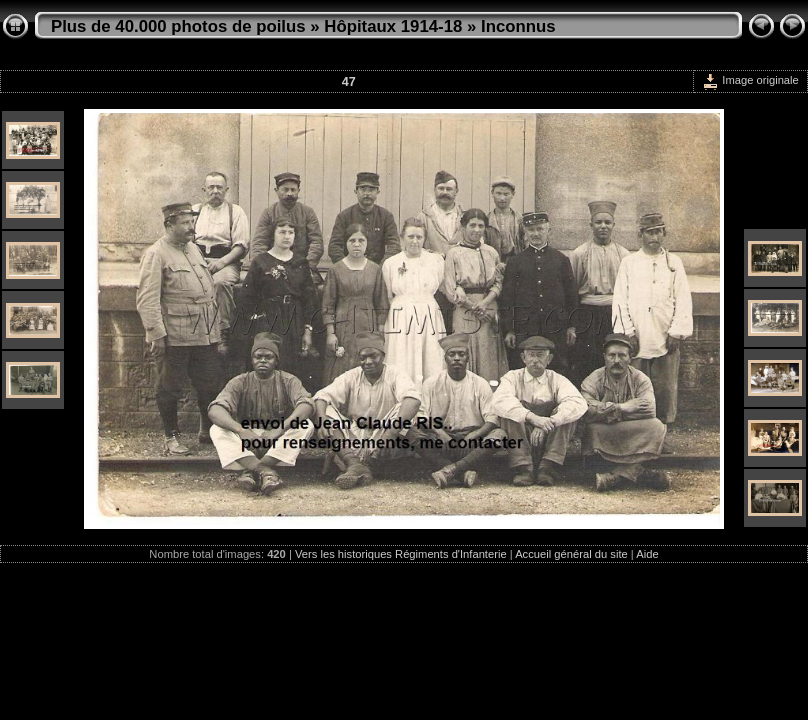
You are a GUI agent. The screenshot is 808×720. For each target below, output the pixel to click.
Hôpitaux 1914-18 (393, 26)
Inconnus (518, 26)
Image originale (750, 80)
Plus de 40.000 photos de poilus (178, 26)
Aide (647, 554)
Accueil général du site (571, 554)
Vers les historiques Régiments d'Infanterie (401, 554)
